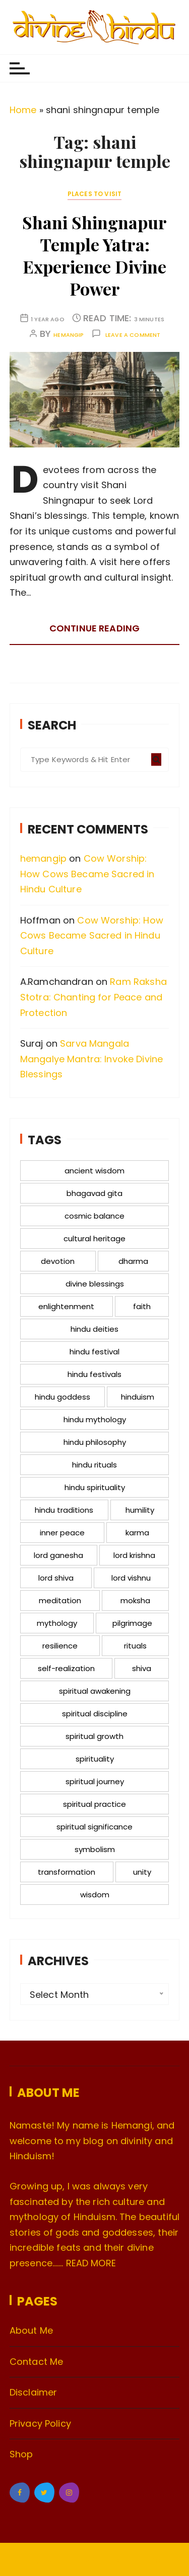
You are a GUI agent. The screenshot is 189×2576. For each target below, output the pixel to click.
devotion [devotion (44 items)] (58, 1261)
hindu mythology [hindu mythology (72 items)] (95, 1419)
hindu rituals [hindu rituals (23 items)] (94, 1464)
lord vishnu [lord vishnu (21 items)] (131, 1578)
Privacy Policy (40, 2423)
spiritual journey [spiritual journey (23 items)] (95, 1781)
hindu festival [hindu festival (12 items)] (94, 1351)
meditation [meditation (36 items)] (60, 1600)
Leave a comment (132, 335)
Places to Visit (94, 194)
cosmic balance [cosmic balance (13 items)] (94, 1216)
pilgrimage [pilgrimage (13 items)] (132, 1623)
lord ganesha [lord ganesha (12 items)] (58, 1555)
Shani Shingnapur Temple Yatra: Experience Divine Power (94, 256)
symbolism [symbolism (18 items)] (95, 1849)
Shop (21, 2454)
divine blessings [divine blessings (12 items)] (95, 1283)
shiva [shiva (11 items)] (141, 1668)
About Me (31, 2330)
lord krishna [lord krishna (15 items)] (134, 1555)
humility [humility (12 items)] (139, 1510)
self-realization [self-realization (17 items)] (66, 1668)
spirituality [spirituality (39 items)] (95, 1759)
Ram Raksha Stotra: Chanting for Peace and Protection (93, 997)
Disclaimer (33, 2392)
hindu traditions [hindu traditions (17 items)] (64, 1510)
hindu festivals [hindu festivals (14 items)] (94, 1374)
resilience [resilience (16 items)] (60, 1645)
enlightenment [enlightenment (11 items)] (66, 1306)
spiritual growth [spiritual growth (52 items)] (94, 1736)
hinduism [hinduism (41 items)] (137, 1397)
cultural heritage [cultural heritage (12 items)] (94, 1238)
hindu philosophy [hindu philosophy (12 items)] (95, 1442)
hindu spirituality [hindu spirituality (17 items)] (95, 1487)
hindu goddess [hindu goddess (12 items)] (62, 1397)
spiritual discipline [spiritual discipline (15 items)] (95, 1713)
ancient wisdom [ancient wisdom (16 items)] (94, 1170)
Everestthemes (126, 2560)
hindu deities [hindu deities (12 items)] (94, 1329)
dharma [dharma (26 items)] (133, 1261)
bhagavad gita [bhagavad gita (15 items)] (94, 1193)
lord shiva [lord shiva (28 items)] (56, 1578)
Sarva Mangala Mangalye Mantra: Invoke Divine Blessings (91, 1058)
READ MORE (91, 2263)
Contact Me (37, 2361)
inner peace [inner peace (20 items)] (62, 1532)
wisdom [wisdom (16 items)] (94, 1894)
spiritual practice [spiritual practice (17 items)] (94, 1804)
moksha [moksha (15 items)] (135, 1600)
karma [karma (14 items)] (137, 1532)
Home (23, 110)
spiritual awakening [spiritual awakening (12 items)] (95, 1691)
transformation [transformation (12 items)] (66, 1872)
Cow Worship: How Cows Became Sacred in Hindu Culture (87, 873)
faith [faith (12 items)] (142, 1306)
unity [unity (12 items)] (142, 1872)
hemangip (68, 335)
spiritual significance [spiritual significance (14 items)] (94, 1826)
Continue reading (94, 628)
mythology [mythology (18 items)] (57, 1623)
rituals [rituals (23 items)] (135, 1645)
